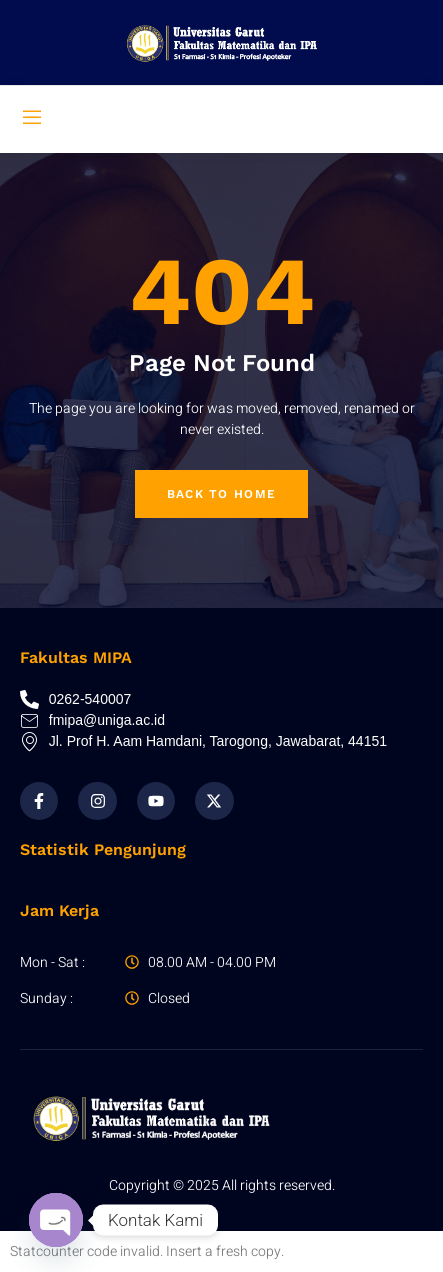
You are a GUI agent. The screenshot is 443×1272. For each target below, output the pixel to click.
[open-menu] (32, 119)
